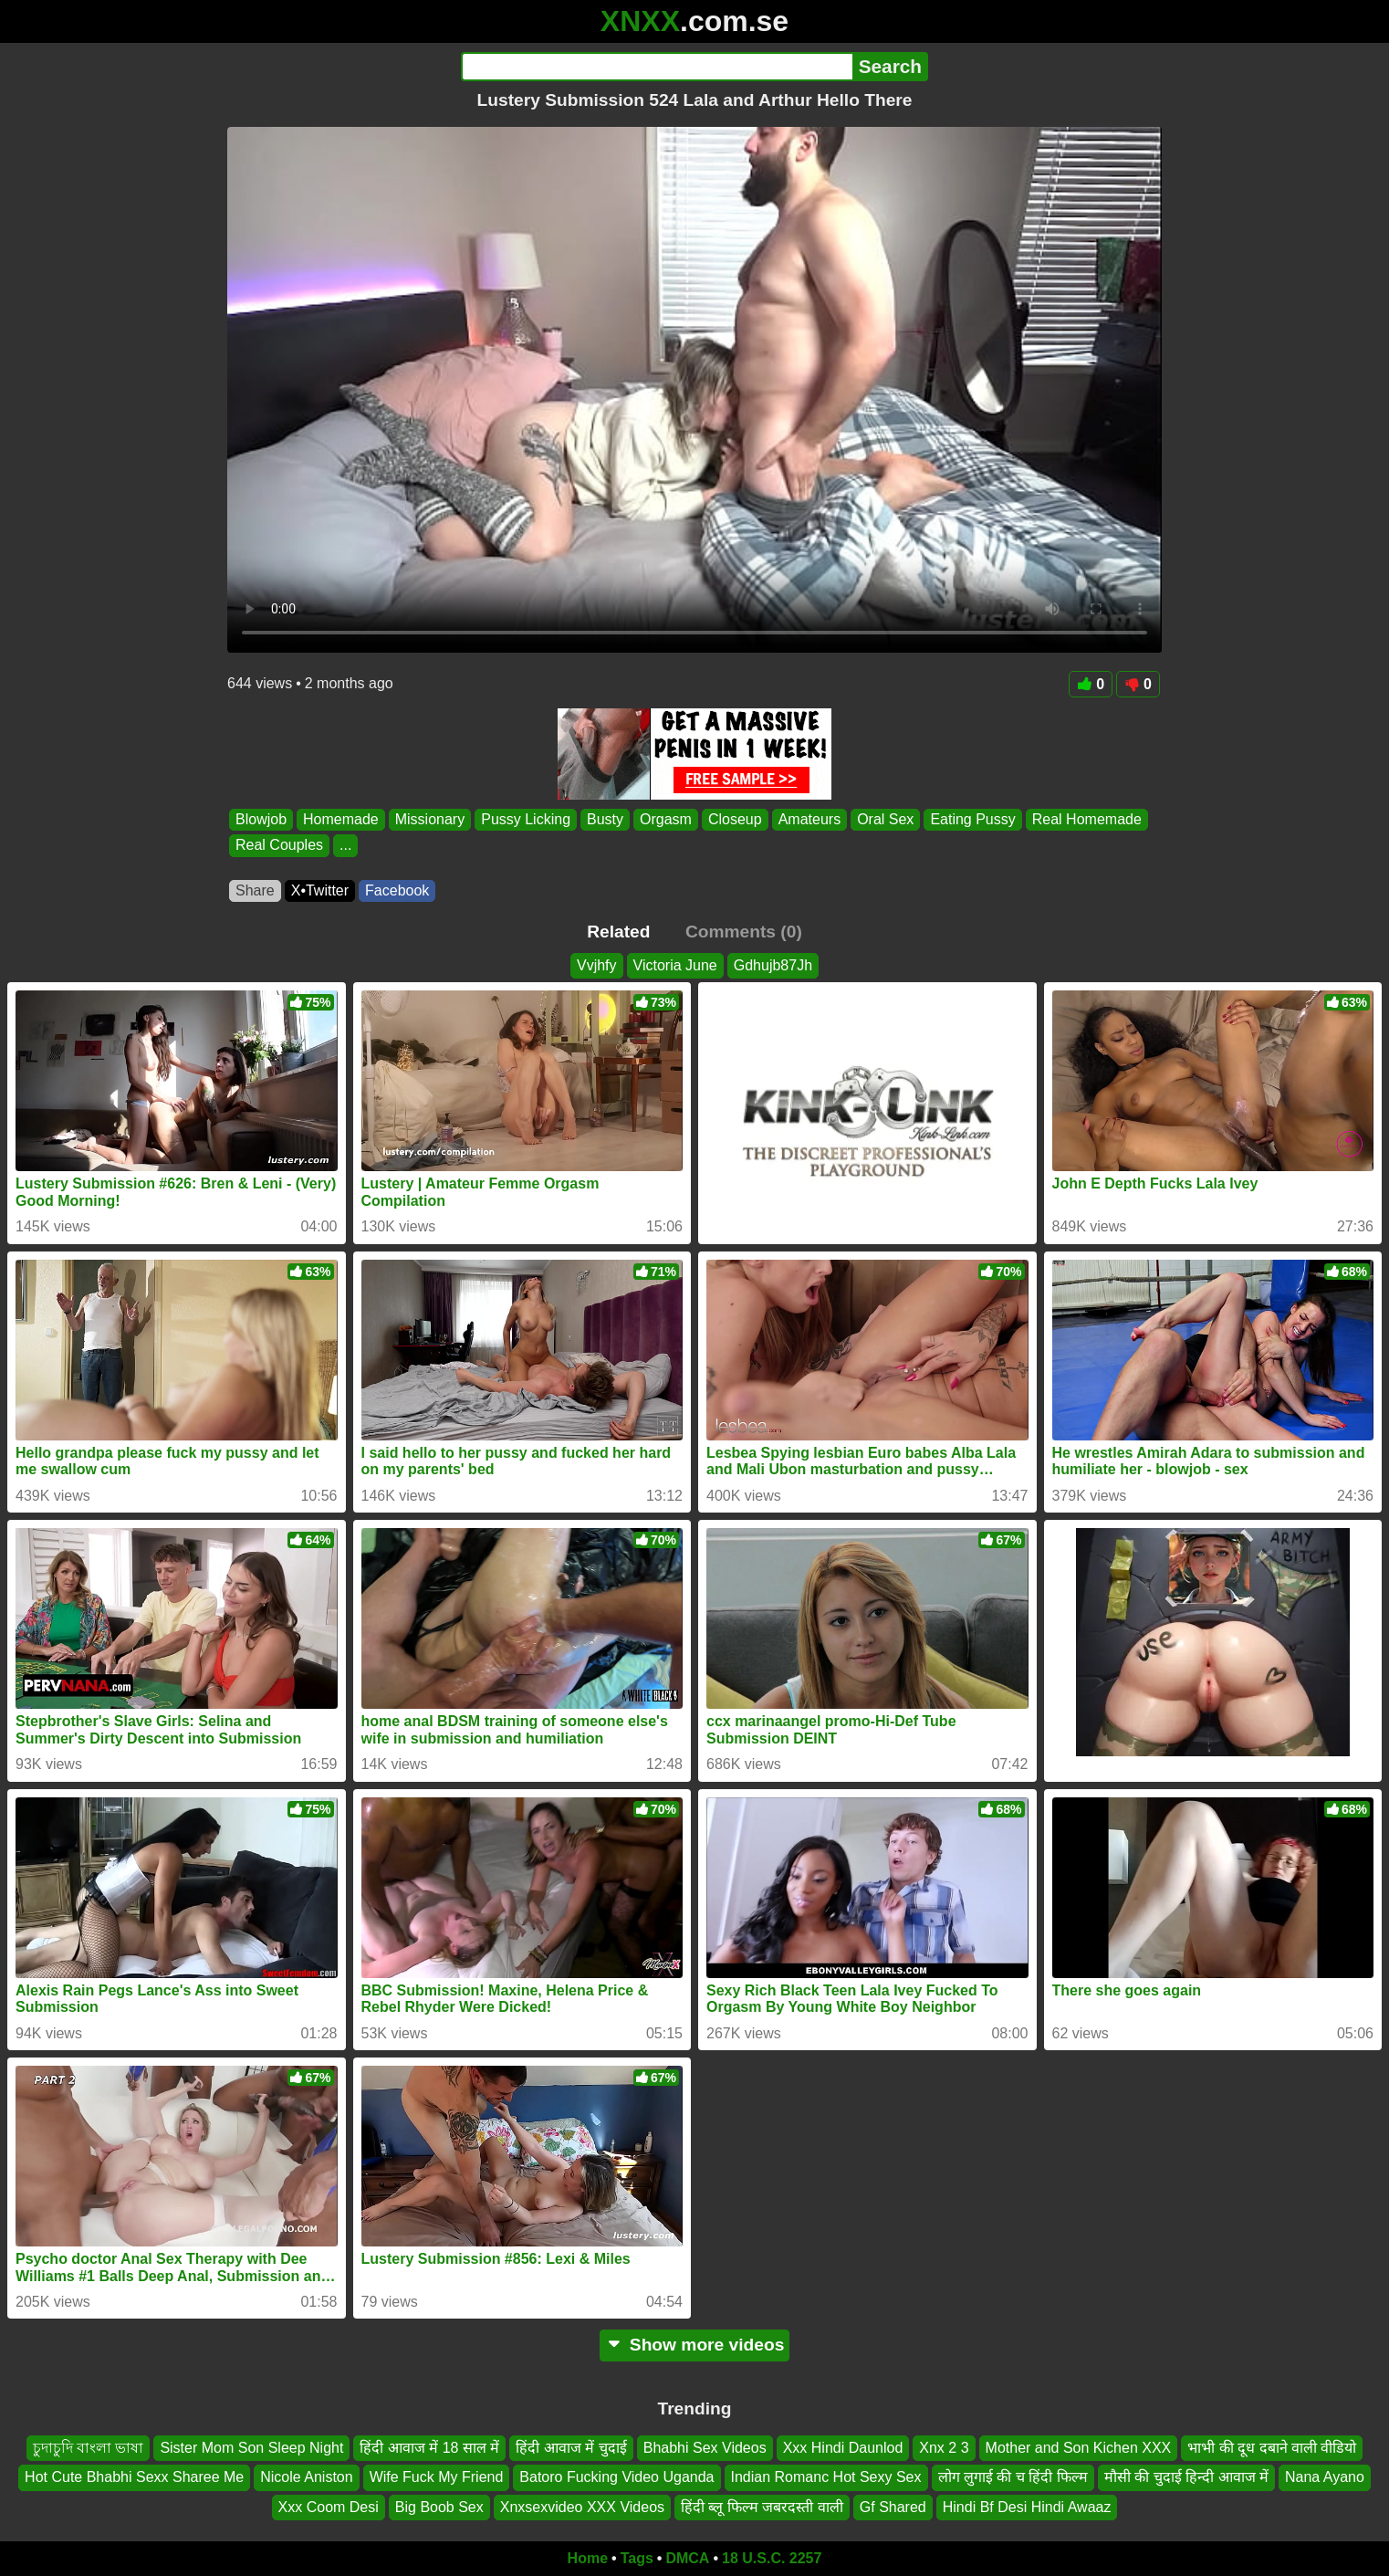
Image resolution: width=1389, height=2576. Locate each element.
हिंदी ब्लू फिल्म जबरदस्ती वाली (762, 2507)
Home (588, 2558)
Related (618, 931)
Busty (605, 819)
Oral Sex (885, 819)
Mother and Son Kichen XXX (1079, 2448)
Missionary (430, 819)
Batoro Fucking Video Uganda (616, 2478)
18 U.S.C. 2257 (771, 2558)
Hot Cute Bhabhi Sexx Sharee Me (134, 2478)
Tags (637, 2558)
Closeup (735, 819)
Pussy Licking (525, 819)
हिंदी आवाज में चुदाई (571, 2448)
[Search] (656, 66)
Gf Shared (893, 2507)
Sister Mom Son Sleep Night (251, 2448)
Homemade (341, 819)
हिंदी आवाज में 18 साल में (429, 2448)
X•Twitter (320, 890)
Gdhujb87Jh (773, 965)
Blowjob (261, 819)
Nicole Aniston (306, 2478)
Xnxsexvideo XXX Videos (582, 2507)
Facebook (397, 890)
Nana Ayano (1324, 2478)
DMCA (687, 2558)
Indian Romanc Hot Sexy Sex (826, 2478)
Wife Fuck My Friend (437, 2478)
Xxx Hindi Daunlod (843, 2448)
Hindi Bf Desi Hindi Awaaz (1027, 2507)
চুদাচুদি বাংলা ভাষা (88, 2448)
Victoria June (675, 965)
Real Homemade (1087, 819)
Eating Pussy (972, 819)
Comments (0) (743, 931)
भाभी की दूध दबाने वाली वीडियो (1271, 2448)
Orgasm (666, 819)
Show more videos (695, 2344)
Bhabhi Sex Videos (705, 2448)
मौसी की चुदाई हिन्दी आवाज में (1186, 2478)
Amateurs (809, 819)
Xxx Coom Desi (328, 2507)
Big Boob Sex (439, 2507)
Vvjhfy (597, 965)
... (345, 845)
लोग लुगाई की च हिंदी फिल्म (1013, 2478)
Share (255, 890)
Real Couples (279, 845)
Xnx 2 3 (943, 2448)
